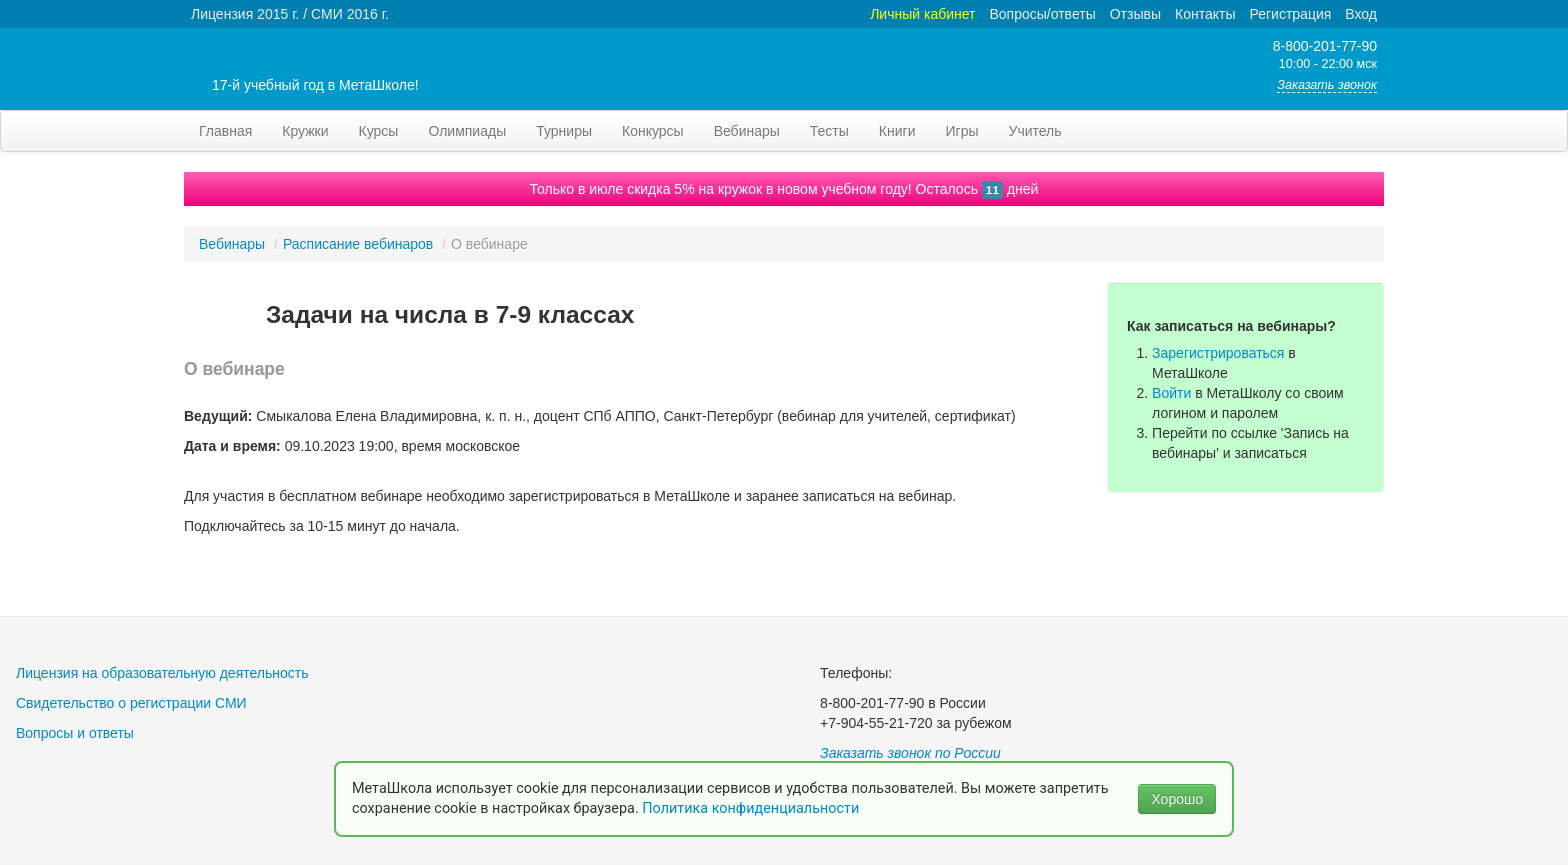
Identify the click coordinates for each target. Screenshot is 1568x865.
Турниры (564, 131)
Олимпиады (467, 131)
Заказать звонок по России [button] (910, 753)
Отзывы (1135, 14)
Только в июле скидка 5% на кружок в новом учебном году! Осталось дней (784, 189)
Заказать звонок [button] (1327, 85)
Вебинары (747, 131)
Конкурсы (653, 131)
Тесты (829, 131)
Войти (1171, 393)
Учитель (1035, 131)
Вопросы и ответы (75, 733)
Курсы (379, 131)
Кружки (305, 131)
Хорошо (1177, 799)
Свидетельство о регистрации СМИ (131, 703)
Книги (897, 131)
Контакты (1205, 14)
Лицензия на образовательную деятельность (162, 673)
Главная (225, 131)
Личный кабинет (922, 14)
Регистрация (1290, 14)
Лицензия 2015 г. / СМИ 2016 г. (290, 14)
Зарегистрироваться (1218, 353)
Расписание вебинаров (358, 244)
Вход (1361, 14)
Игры (961, 131)
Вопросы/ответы (1043, 14)
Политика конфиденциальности (752, 808)
